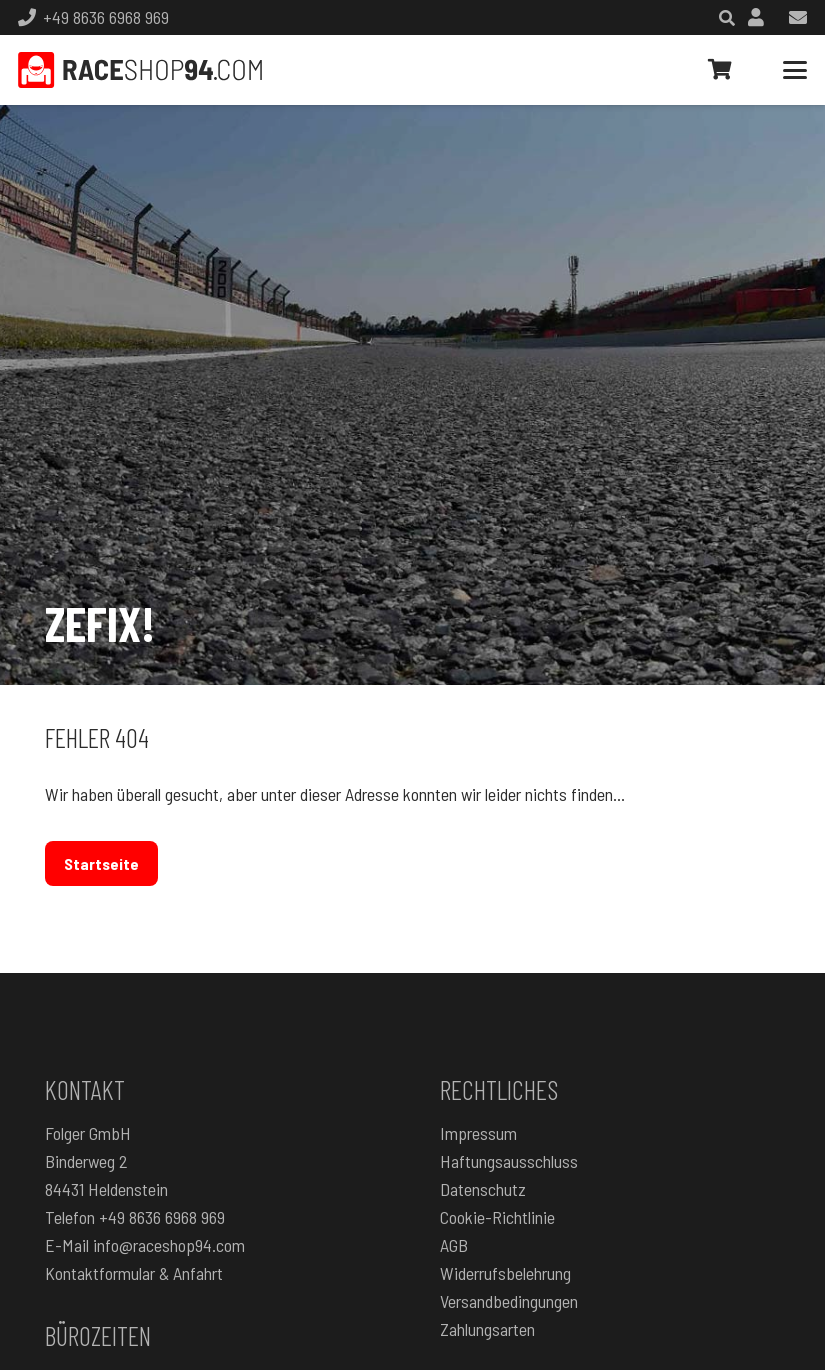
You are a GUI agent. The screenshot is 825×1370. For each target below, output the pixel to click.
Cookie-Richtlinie (497, 1217)
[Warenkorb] (720, 70)
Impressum (478, 1133)
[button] (795, 70)
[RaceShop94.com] (140, 70)
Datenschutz (483, 1189)
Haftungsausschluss (509, 1161)
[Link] (756, 17)
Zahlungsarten (487, 1329)
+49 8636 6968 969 (162, 1217)
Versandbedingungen (509, 1301)
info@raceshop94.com (169, 1245)
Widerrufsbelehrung (505, 1273)
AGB (454, 1245)
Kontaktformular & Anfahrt (134, 1273)
